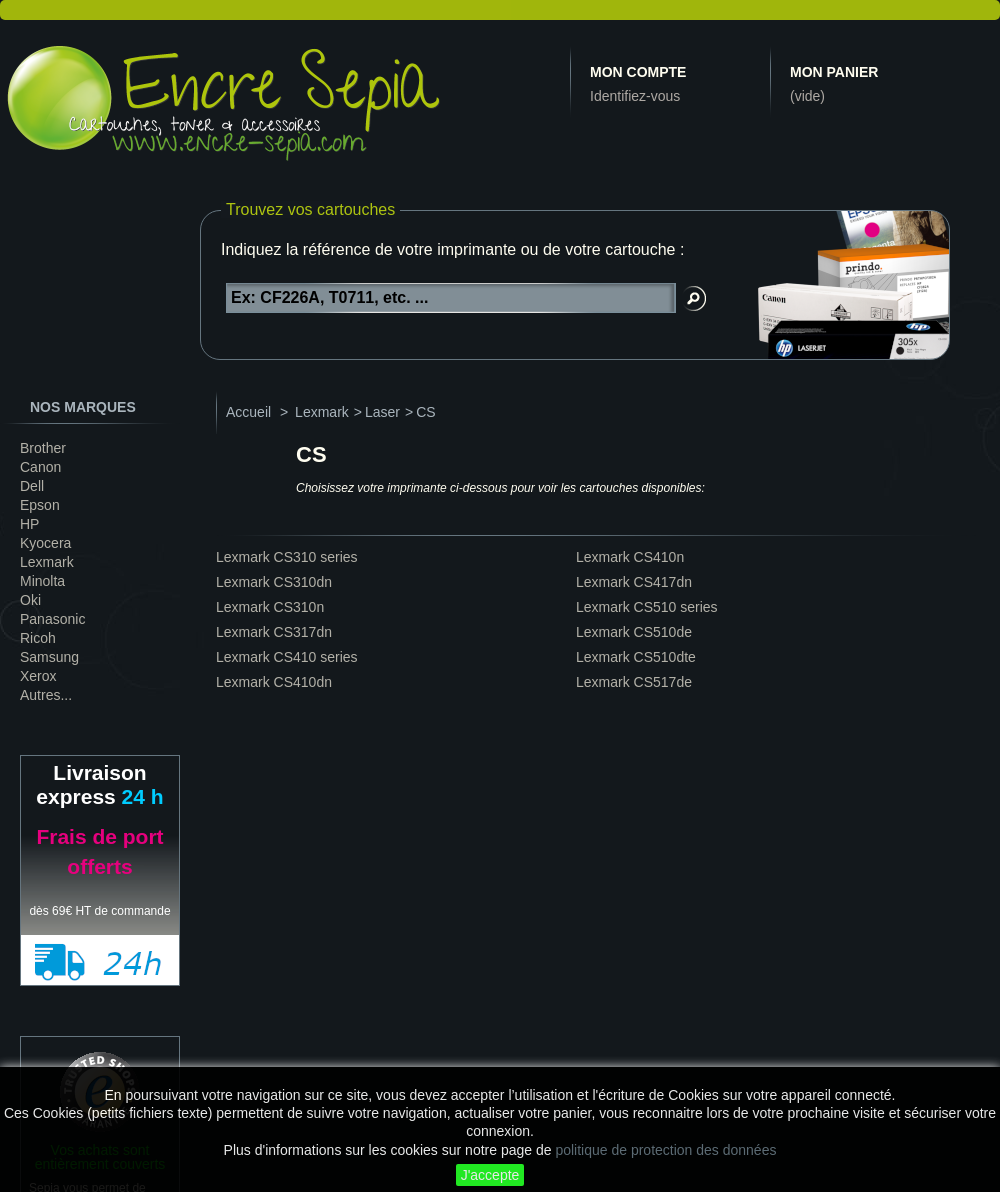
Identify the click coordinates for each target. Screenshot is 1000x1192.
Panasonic (52, 619)
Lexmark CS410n (630, 557)
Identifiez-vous (635, 96)
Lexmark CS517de (634, 682)
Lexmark (47, 562)
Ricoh (38, 638)
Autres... (46, 695)
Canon (40, 467)
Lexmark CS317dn (274, 632)
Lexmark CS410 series (287, 657)
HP (29, 524)
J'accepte (490, 1175)
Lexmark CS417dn (634, 582)
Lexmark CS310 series (287, 557)
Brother (43, 448)
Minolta (42, 581)
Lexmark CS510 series (647, 607)
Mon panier (834, 72)
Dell (32, 486)
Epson (40, 505)
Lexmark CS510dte (636, 657)
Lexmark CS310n (270, 607)
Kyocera (45, 543)
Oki (30, 600)
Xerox (38, 676)
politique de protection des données (665, 1150)
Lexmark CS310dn (274, 582)
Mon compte (638, 72)
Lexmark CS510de (634, 632)
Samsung (49, 657)
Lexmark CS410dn (274, 682)
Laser (382, 412)
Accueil (248, 412)
